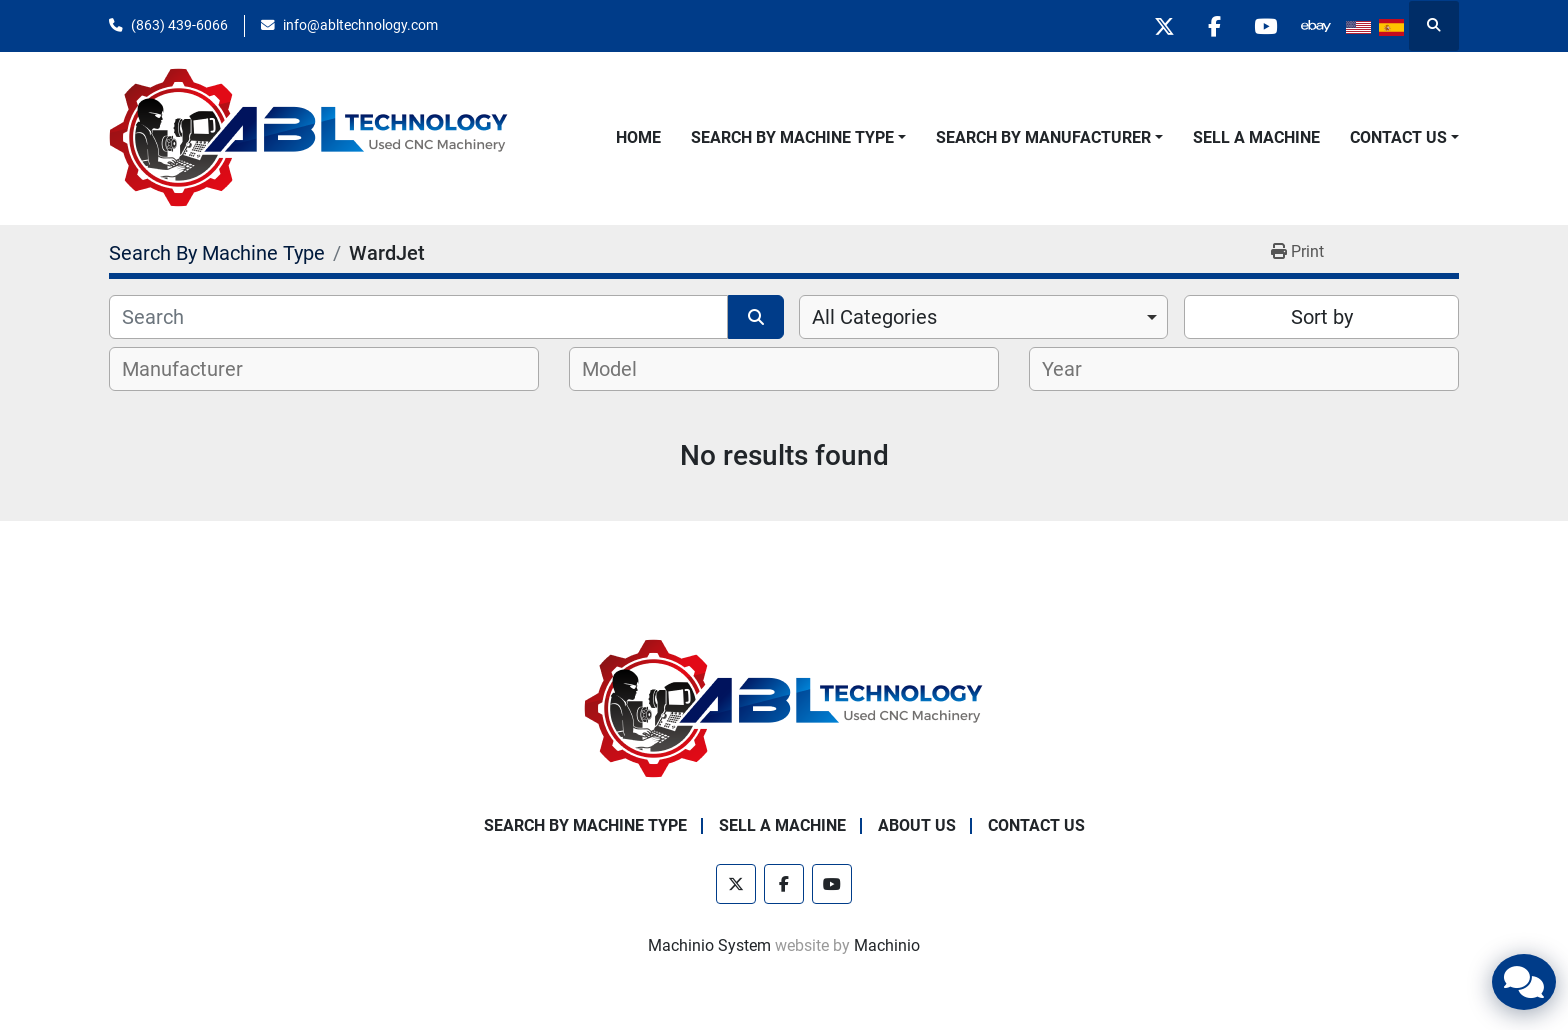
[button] (798, 138)
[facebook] (1214, 26)
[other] (1316, 26)
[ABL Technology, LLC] (784, 708)
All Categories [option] (874, 317)
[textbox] (193, 369)
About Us (917, 825)
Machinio (887, 945)
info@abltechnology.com (360, 25)
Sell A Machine (1256, 137)
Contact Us (1398, 137)
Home (638, 137)
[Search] (418, 317)
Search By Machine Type (792, 137)
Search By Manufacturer (1043, 137)
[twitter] (1163, 26)
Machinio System (709, 945)
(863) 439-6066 (179, 25)
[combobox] (983, 317)
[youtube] (1265, 26)
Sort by (1322, 317)
